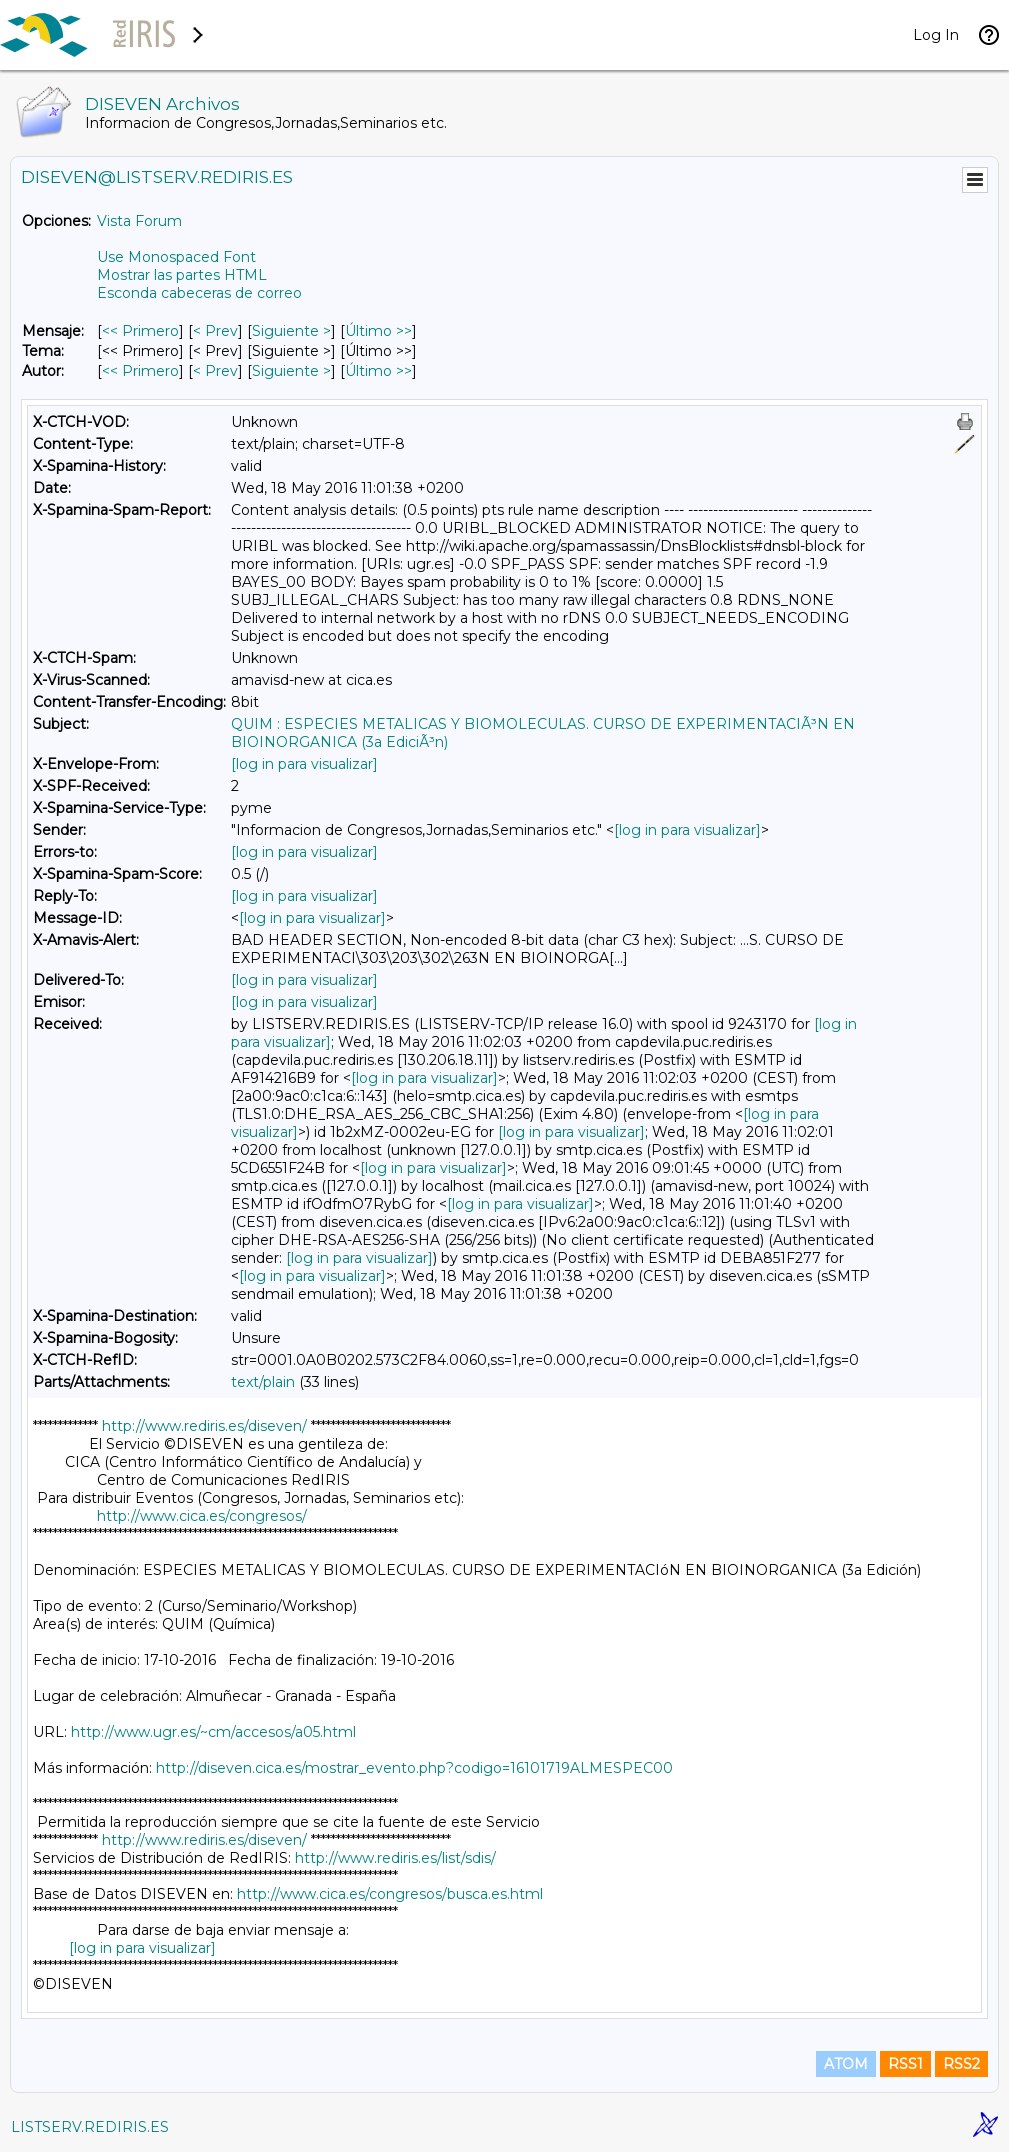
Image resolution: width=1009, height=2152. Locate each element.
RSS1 (905, 2064)
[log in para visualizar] (304, 764)
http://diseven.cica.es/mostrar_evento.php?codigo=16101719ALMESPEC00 (414, 1768)
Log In (936, 35)
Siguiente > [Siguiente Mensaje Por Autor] (291, 371)
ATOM (846, 2064)
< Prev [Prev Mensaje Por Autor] (215, 371)
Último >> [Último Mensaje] (378, 331)
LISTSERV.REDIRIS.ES (90, 2127)
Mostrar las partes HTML (182, 275)
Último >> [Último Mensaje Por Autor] (378, 371)
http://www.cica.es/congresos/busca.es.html (390, 1894)
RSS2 (961, 2064)
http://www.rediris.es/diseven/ (204, 1426)
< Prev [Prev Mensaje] (215, 331)
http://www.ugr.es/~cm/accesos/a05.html (213, 1732)
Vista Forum (139, 221)
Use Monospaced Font (176, 257)
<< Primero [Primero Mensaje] (140, 331)
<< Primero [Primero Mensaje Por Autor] (140, 371)
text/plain (263, 1382)
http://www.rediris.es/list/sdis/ (395, 1858)
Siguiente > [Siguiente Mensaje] (291, 331)
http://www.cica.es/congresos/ (202, 1516)
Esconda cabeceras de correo (199, 293)
